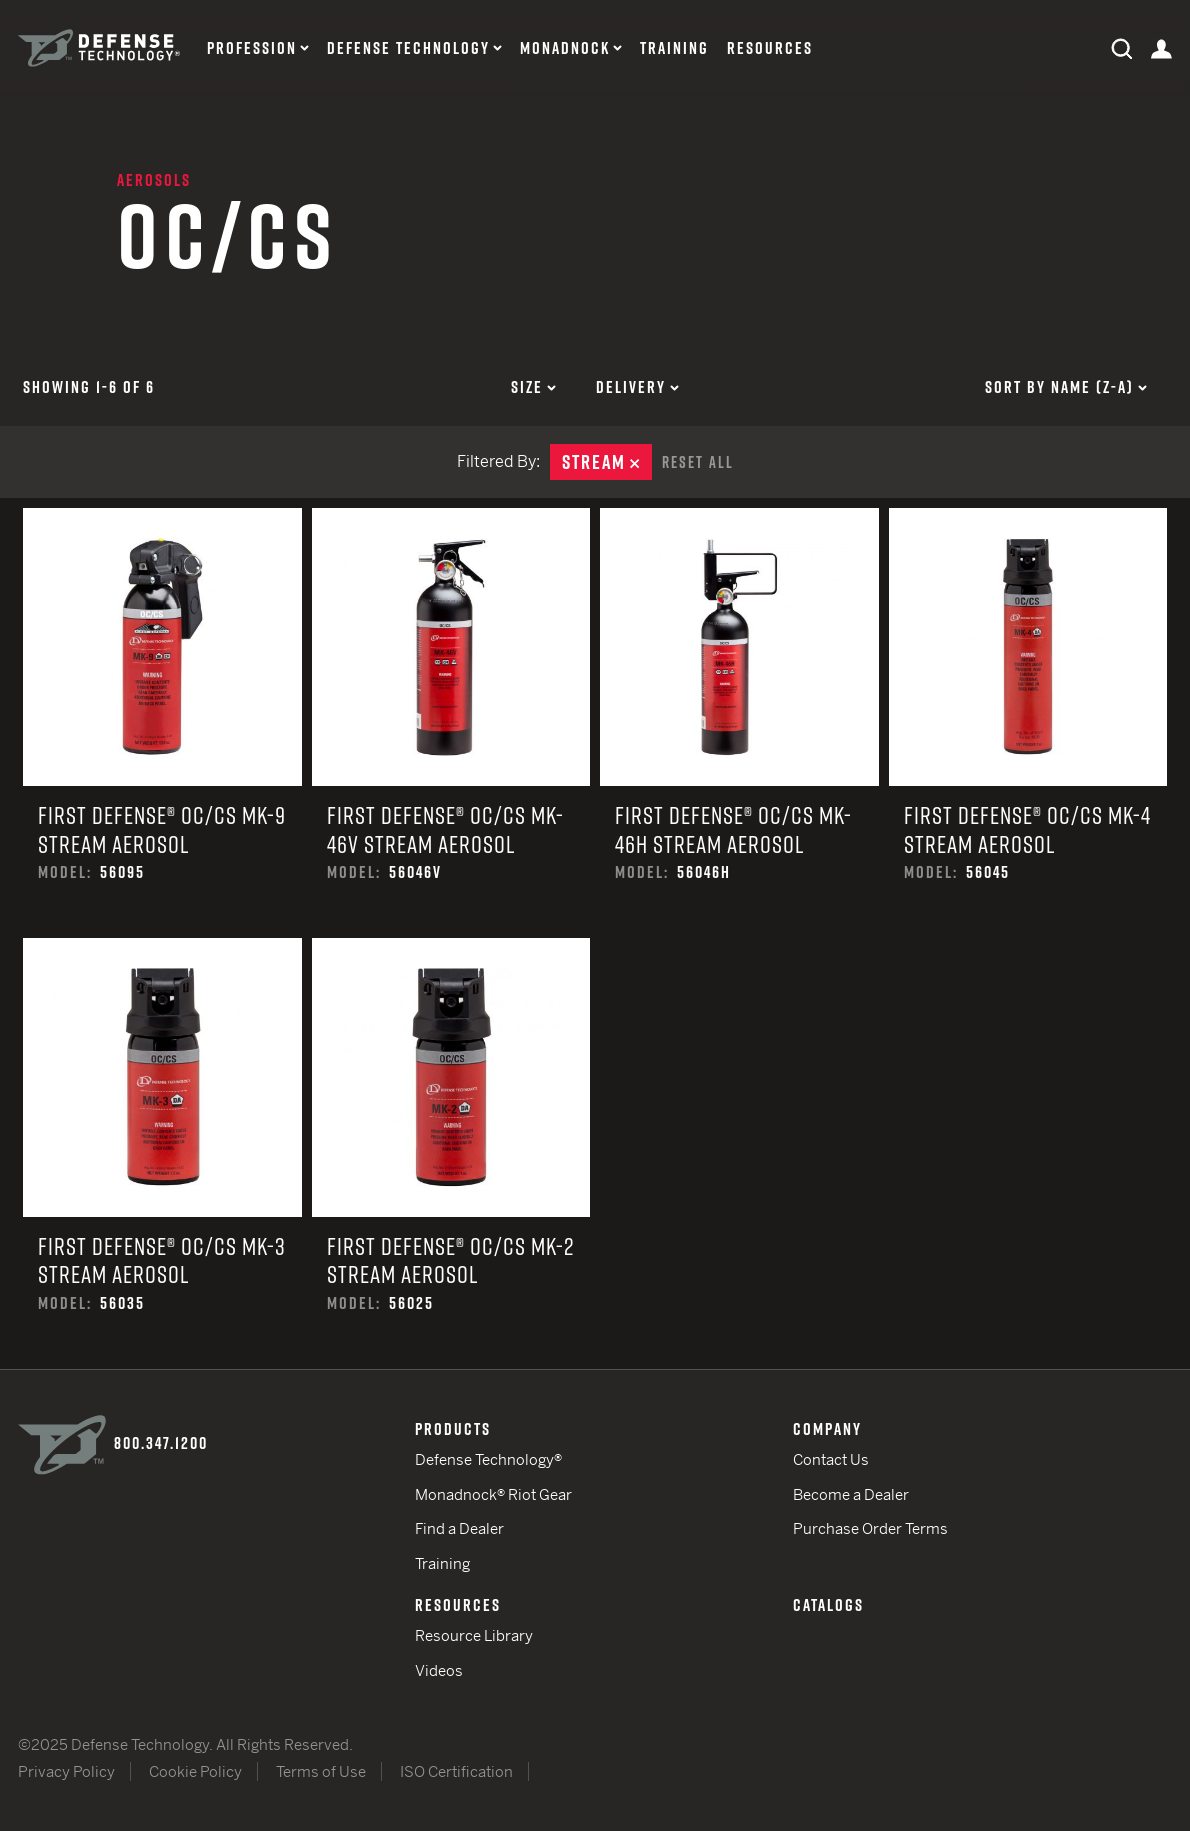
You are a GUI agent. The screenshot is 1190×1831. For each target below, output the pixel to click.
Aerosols (154, 180)
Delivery (637, 387)
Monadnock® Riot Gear (493, 1494)
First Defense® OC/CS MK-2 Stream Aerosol (451, 1153)
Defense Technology (408, 48)
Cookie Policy (195, 1771)
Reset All (698, 462)
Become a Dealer (851, 1494)
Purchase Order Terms (870, 1528)
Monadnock (565, 48)
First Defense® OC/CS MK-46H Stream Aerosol (739, 723)
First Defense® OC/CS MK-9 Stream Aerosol (162, 723)
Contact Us (831, 1459)
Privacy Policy (66, 1771)
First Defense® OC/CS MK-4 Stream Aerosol (1028, 723)
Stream (607, 462)
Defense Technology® (488, 1459)
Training (674, 48)
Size (533, 387)
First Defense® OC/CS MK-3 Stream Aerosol (162, 1153)
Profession (252, 48)
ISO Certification (456, 1771)
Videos (439, 1670)
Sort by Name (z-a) (1066, 387)
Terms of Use (321, 1771)
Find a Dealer (459, 1528)
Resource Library (474, 1635)
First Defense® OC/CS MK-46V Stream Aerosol (451, 723)
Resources (770, 48)
